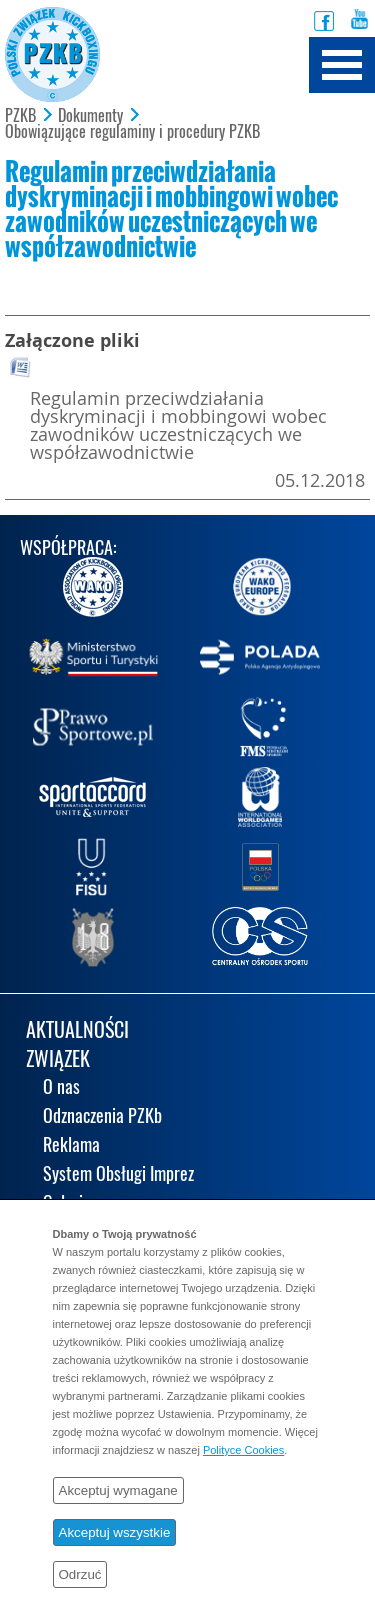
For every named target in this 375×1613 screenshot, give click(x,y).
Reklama (71, 1146)
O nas (61, 1088)
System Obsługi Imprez (118, 1175)
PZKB (20, 116)
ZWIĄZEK (58, 1060)
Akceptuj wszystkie (115, 1532)
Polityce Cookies (243, 1450)
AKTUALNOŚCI (77, 1031)
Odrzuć (80, 1574)
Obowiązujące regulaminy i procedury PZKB (132, 132)
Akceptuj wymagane (118, 1490)
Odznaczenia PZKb (102, 1117)
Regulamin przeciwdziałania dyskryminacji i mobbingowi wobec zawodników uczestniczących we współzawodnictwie (178, 425)
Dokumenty (90, 116)
